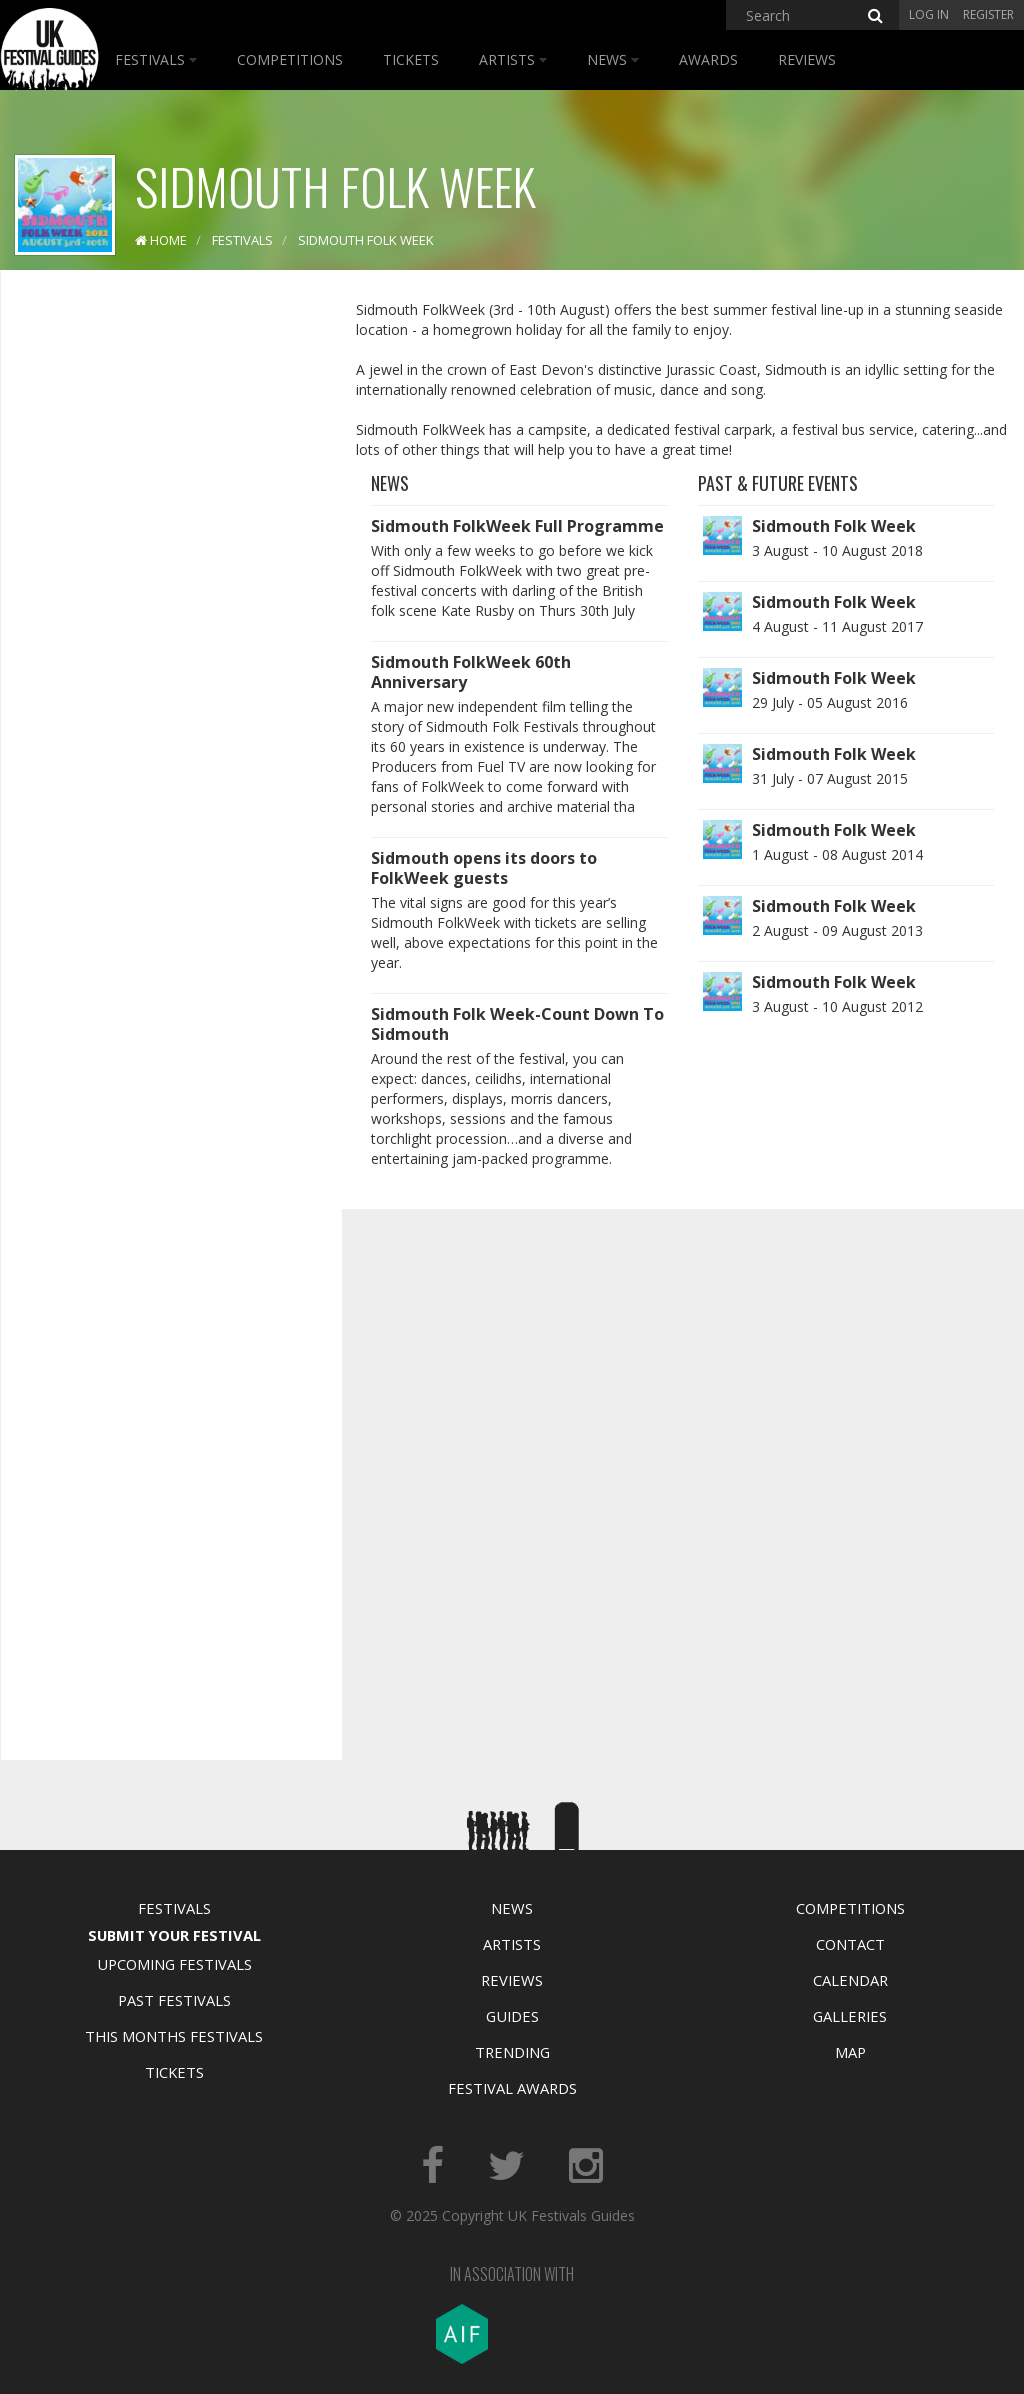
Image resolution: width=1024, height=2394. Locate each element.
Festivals (156, 59)
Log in (929, 14)
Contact (850, 1944)
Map (850, 2052)
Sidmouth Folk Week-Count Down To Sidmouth (517, 1024)
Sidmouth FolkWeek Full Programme (517, 526)
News (613, 59)
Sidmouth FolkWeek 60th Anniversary (471, 672)
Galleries (850, 2016)
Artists (513, 59)
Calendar (850, 1980)
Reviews (807, 59)
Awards (708, 59)
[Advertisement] (166, 600)
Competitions (290, 59)
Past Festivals (174, 2000)
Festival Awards (512, 2088)
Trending (512, 2052)
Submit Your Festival (174, 1935)
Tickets (411, 59)
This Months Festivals (174, 2036)
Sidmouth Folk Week (834, 526)
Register (988, 14)
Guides (512, 2016)
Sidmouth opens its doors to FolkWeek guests (484, 868)
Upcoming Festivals (174, 1964)
